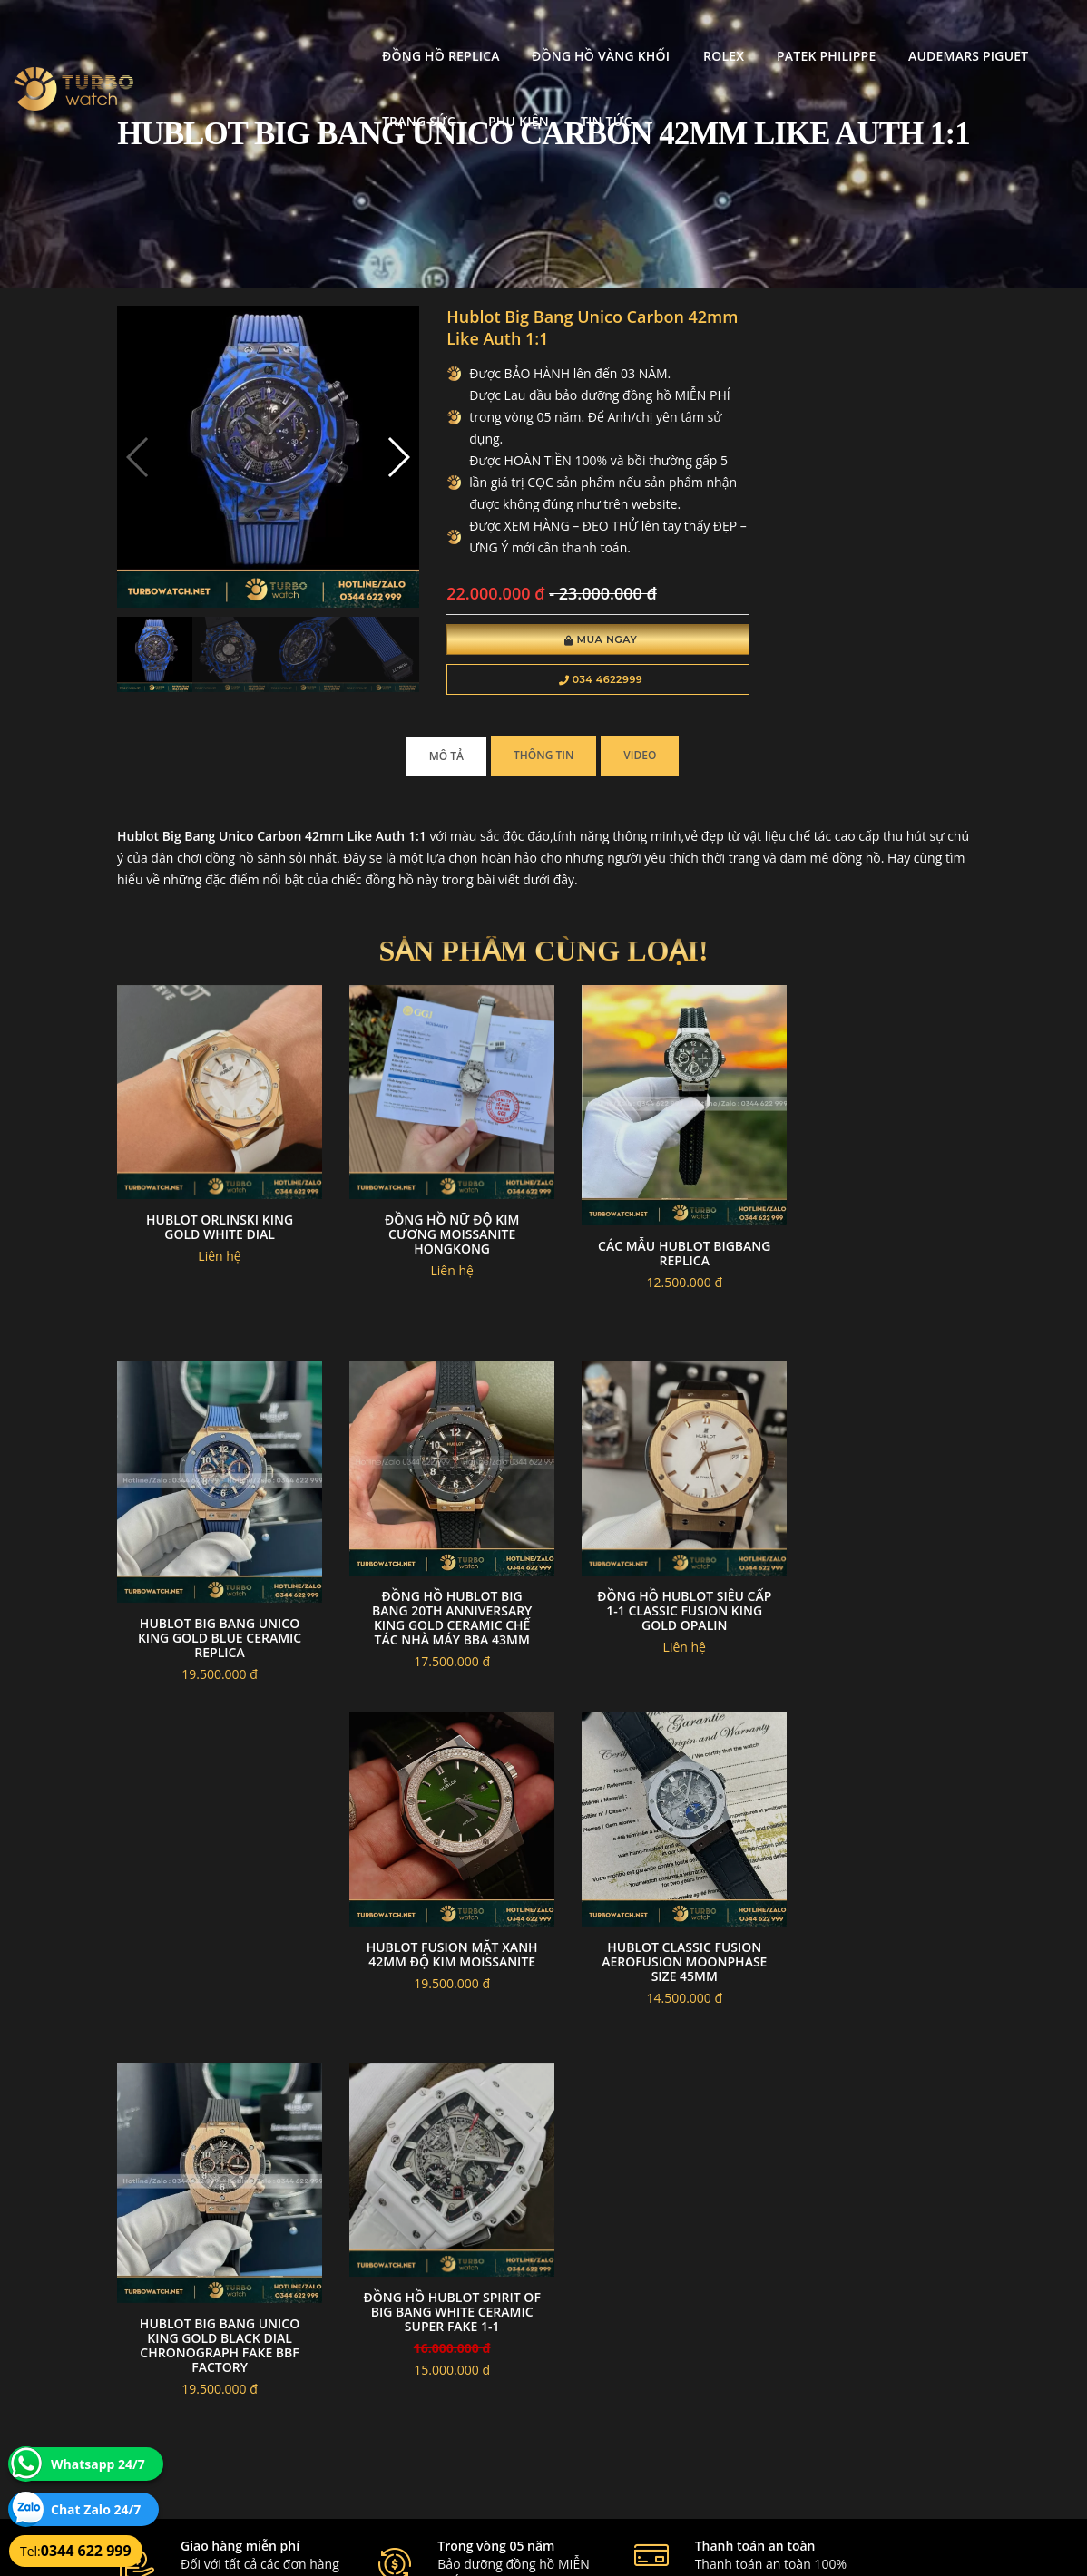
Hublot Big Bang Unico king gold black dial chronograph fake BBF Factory (213, 1958)
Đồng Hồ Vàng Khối (421, 32)
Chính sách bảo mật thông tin (484, 2326)
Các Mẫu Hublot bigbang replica (653, 1243)
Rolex (543, 32)
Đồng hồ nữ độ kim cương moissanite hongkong (434, 1226)
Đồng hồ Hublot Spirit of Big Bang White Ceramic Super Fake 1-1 (433, 1926)
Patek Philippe (645, 32)
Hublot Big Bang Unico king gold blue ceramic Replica (873, 1250)
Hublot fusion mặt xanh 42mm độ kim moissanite (653, 1589)
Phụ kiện (1017, 32)
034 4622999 (565, 682)
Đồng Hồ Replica (260, 32)
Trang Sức (918, 32)
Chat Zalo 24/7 (96, 2509)
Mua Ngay (565, 642)
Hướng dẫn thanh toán (467, 2369)
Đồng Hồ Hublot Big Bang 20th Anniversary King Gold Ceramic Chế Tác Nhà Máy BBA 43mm (213, 1596)
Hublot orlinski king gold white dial (213, 1218)
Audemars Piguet (788, 32)
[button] (374, 448)
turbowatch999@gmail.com (220, 2412)
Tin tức (227, 97)
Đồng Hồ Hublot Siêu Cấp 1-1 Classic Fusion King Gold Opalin (433, 1589)
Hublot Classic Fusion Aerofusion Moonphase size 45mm (873, 1589)
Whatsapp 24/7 (98, 2464)
